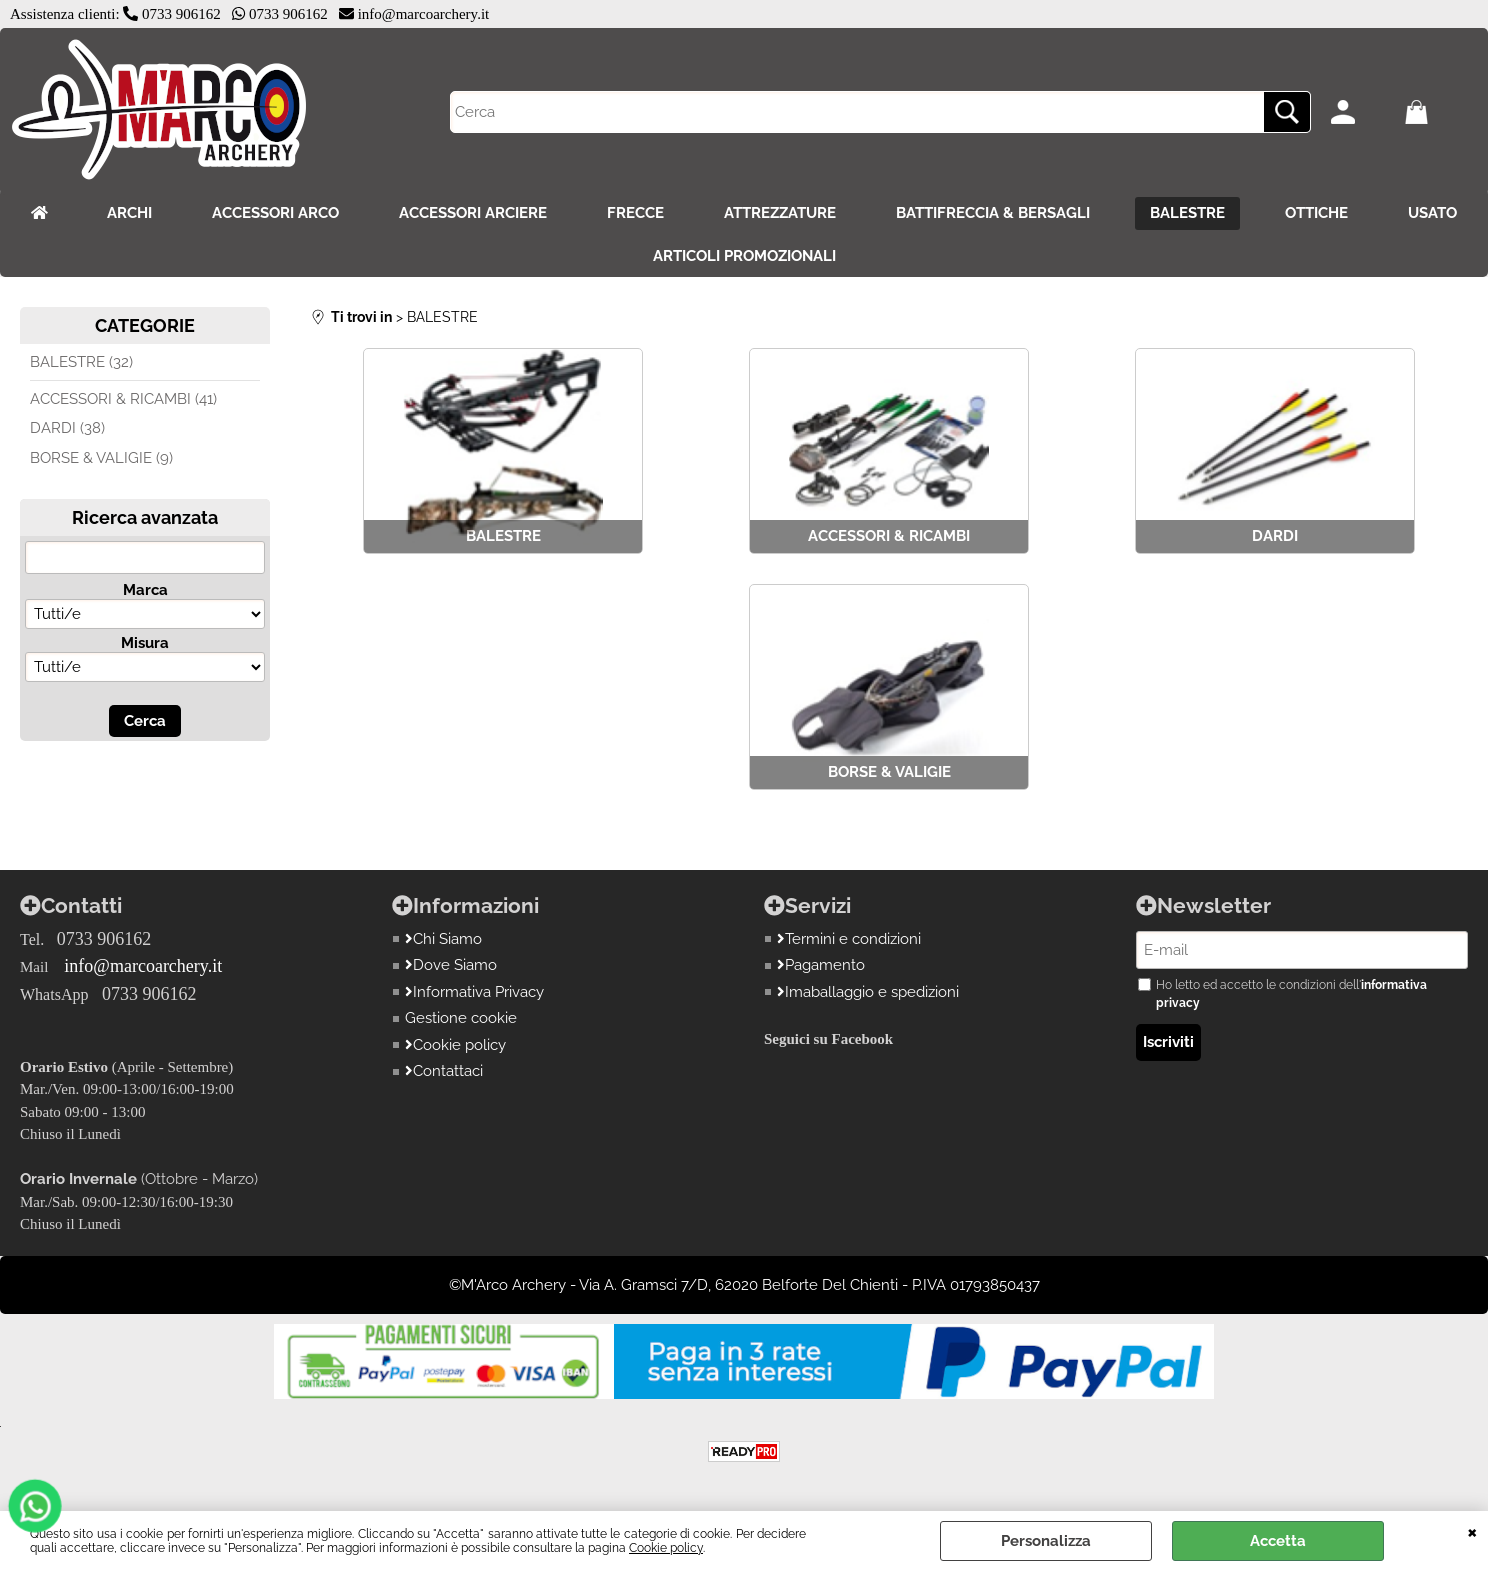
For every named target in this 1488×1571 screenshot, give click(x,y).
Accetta (1278, 1541)
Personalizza (1046, 1541)
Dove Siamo (451, 965)
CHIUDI (1472, 1531)
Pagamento (821, 965)
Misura (145, 643)
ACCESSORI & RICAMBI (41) (123, 399)
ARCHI (129, 213)
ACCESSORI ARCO (275, 213)
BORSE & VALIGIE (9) (101, 458)
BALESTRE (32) (81, 362)
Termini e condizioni (849, 939)
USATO (1432, 213)
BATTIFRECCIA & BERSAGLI (993, 213)
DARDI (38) (67, 428)
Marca (145, 590)
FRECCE (635, 213)
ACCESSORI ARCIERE (473, 213)
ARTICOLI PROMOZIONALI (744, 256)
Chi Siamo (443, 939)
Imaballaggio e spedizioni (868, 992)
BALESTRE (1187, 213)
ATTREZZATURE (780, 213)
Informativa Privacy (474, 992)
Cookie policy (666, 1548)
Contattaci (444, 1071)
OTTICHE (1316, 213)
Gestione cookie (461, 1018)
